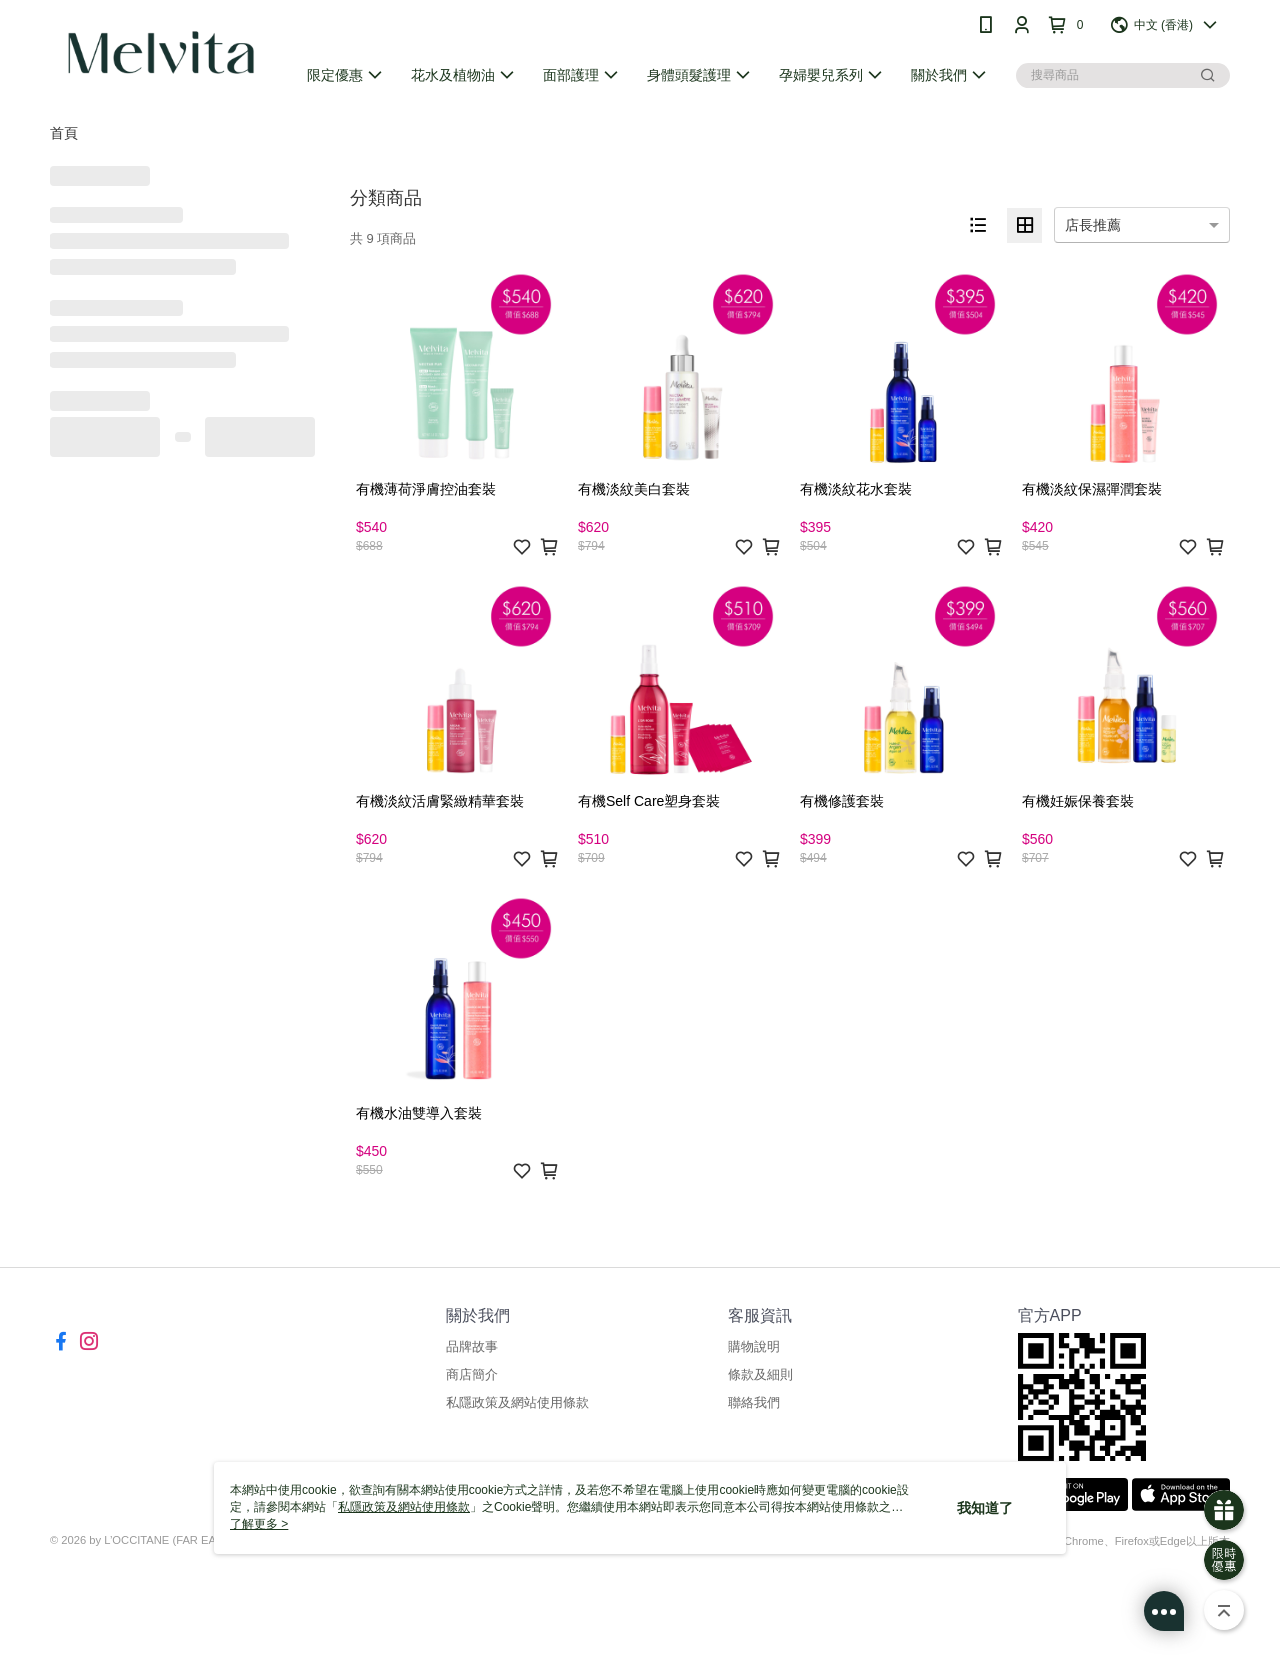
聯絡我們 (754, 1402)
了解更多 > (259, 1524)
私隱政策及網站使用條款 (517, 1402)
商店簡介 (472, 1374)
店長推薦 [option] (1093, 225)
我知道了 (985, 1508)
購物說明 (754, 1346)
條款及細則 (760, 1374)
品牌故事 (472, 1346)
